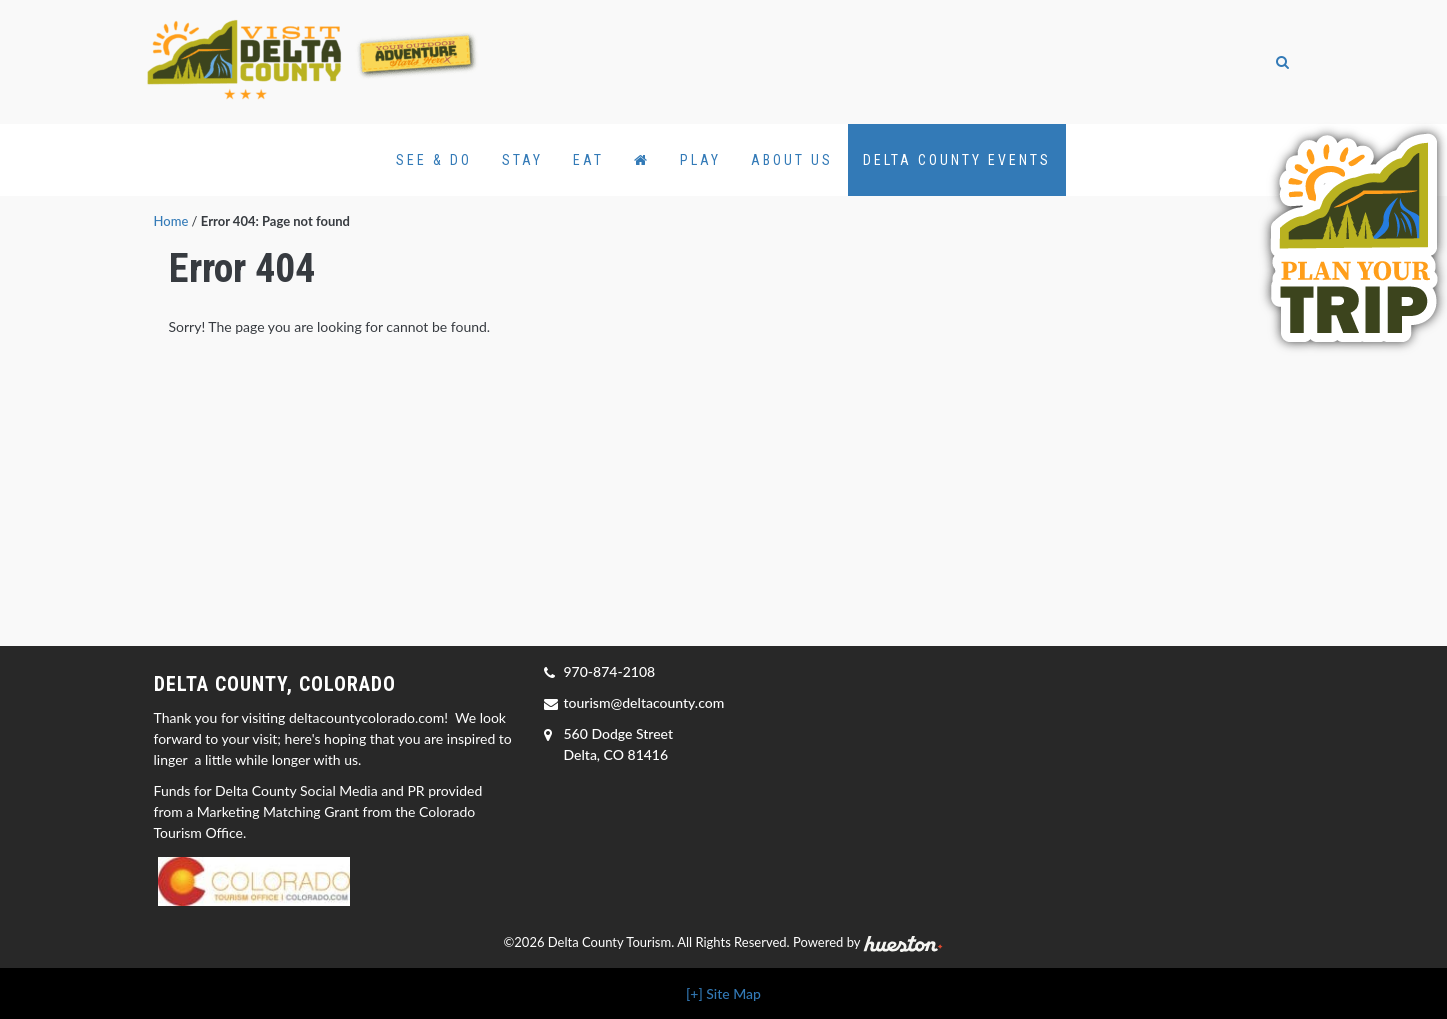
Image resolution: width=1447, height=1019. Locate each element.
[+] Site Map (723, 993)
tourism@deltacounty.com (644, 702)
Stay (522, 160)
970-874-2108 (610, 671)
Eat (588, 160)
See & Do (434, 160)
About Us (792, 160)
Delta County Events (957, 160)
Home (171, 221)
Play (700, 160)
